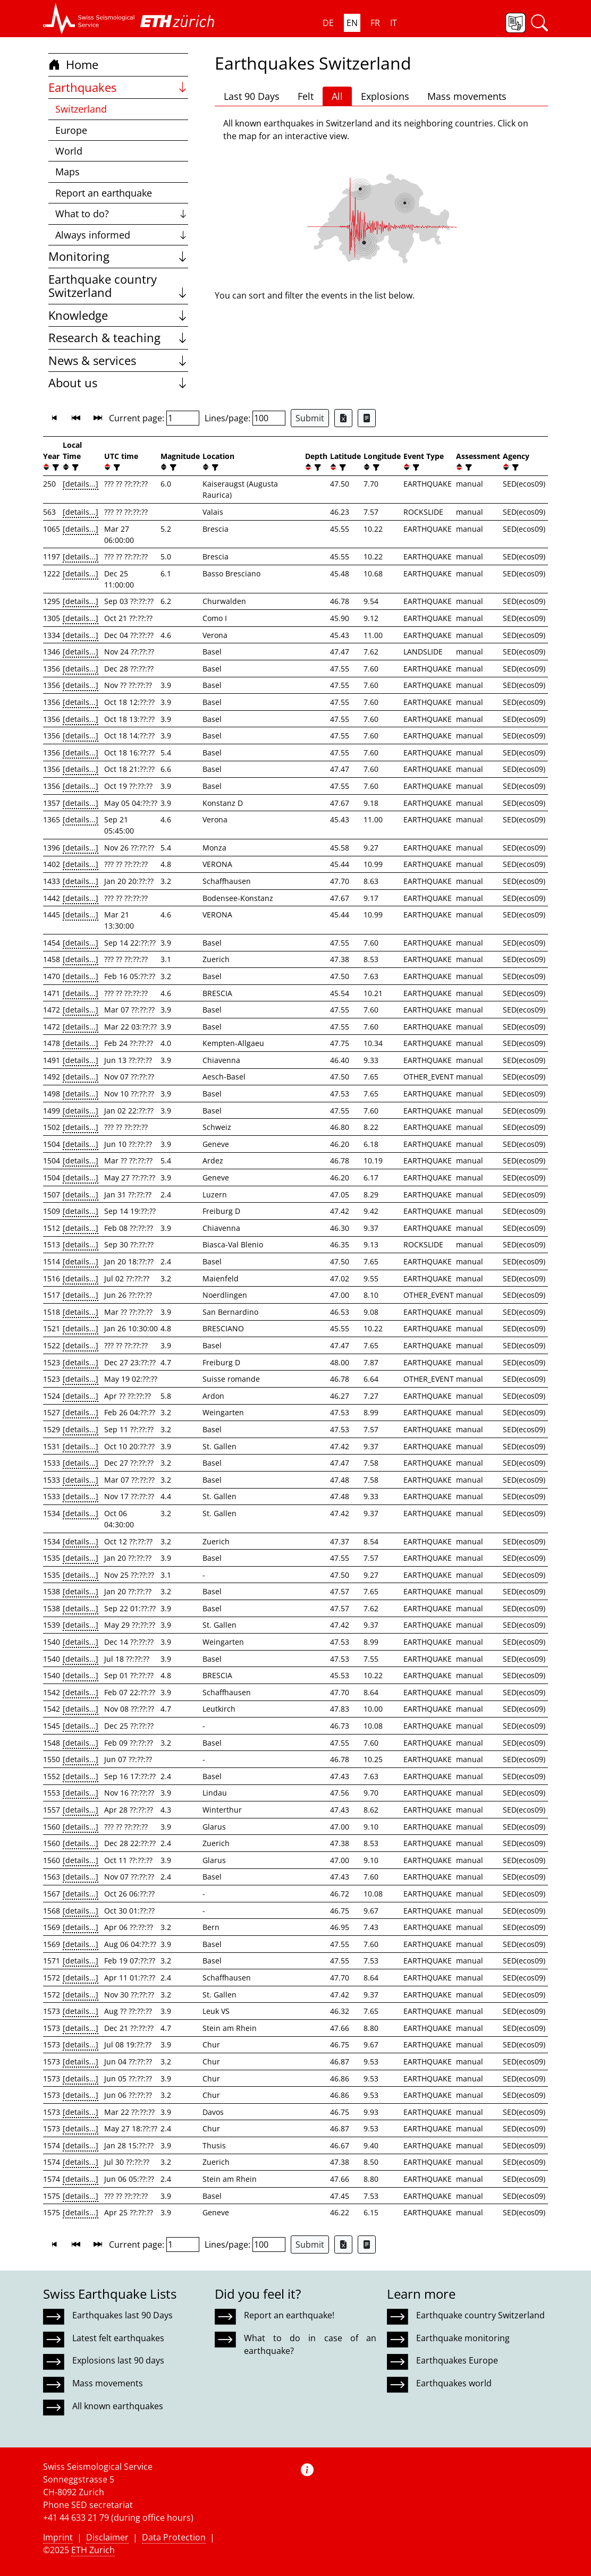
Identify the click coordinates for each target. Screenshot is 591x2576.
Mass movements (466, 96)
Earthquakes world (454, 2383)
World (68, 150)
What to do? (122, 213)
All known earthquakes (117, 2406)
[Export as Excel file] (343, 418)
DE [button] (328, 23)
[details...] (80, 484)
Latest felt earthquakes (118, 2338)
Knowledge (118, 315)
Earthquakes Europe (457, 2360)
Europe (71, 130)
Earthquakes (118, 87)
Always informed (122, 234)
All (337, 96)
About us (118, 383)
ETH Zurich (93, 2550)
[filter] (54, 467)
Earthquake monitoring (463, 2338)
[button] (89, 19)
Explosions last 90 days (118, 2360)
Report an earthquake (103, 192)
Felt (306, 96)
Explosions (385, 96)
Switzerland (81, 109)
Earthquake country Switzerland (118, 286)
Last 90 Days (252, 96)
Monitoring (118, 256)
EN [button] (352, 23)
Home (73, 64)
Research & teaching (118, 337)
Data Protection (174, 2537)
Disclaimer (107, 2537)
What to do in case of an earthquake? (310, 2344)
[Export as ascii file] (367, 418)
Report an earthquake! (289, 2315)
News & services (118, 360)
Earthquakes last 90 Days (122, 2315)
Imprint (58, 2537)
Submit (310, 418)
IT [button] (393, 23)
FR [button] (375, 23)
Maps (67, 171)
